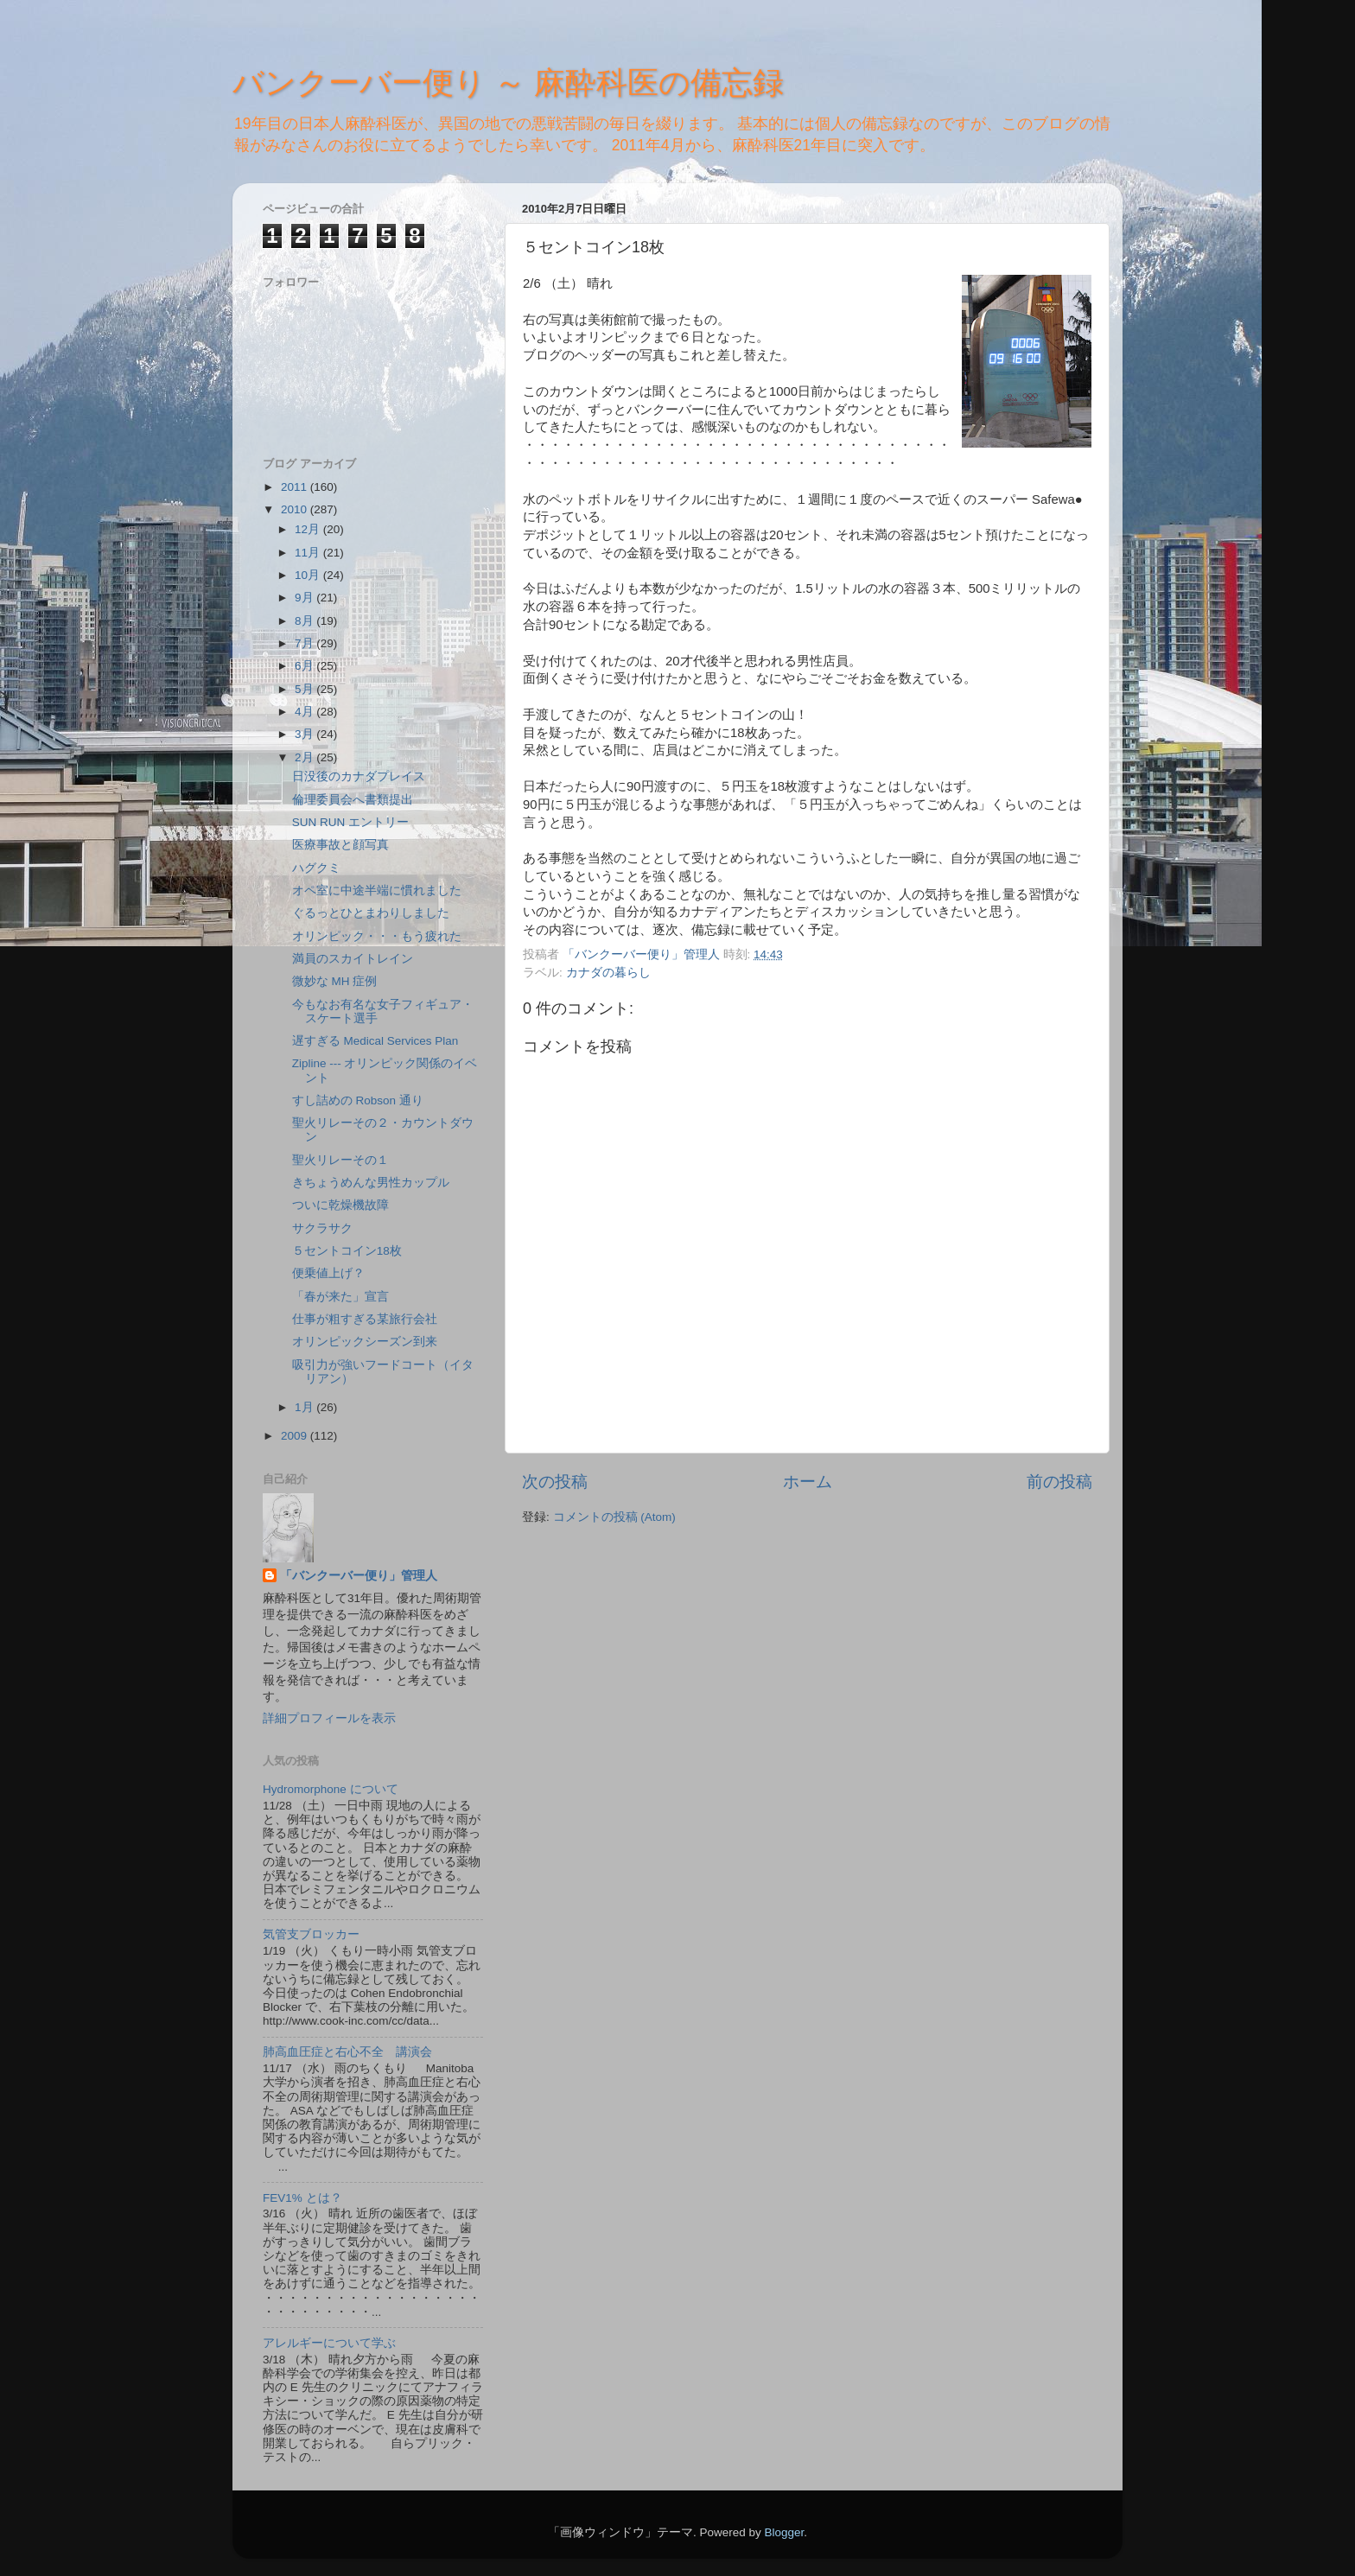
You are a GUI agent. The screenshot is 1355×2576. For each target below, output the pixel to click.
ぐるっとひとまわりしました (370, 912)
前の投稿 (1059, 1481)
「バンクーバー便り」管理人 (358, 1575)
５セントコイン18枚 (347, 1250)
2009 (295, 1435)
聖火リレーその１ (340, 1160)
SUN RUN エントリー (350, 822)
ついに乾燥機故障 (340, 1205)
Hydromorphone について (330, 1789)
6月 (305, 665)
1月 (305, 1407)
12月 (309, 529)
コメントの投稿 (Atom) (614, 1517)
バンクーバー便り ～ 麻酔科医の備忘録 (508, 82)
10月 (309, 575)
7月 (305, 643)
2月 (305, 757)
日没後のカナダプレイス (358, 776)
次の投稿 (555, 1481)
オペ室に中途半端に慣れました (376, 890)
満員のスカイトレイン (352, 958)
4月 (305, 711)
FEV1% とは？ (302, 2197)
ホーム (807, 1481)
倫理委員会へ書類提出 (352, 799)
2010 (295, 509)
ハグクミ (316, 868)
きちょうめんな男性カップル (370, 1182)
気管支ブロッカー (311, 1934)
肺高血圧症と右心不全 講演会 (347, 2051)
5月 (305, 689)
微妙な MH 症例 (335, 981)
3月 (305, 734)
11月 (309, 552)
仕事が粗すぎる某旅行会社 (364, 1319)
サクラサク (322, 1228)
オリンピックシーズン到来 (364, 1341)
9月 (305, 597)
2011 (295, 486)
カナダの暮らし (608, 972)
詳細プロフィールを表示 (329, 1718)
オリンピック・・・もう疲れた (376, 936)
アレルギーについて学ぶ (329, 2343)
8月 (305, 620)
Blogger (784, 2532)
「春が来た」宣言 (340, 1296)
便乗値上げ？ (328, 1273)
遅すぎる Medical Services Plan (375, 1040)
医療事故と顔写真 (340, 844)
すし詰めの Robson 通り (357, 1100)
